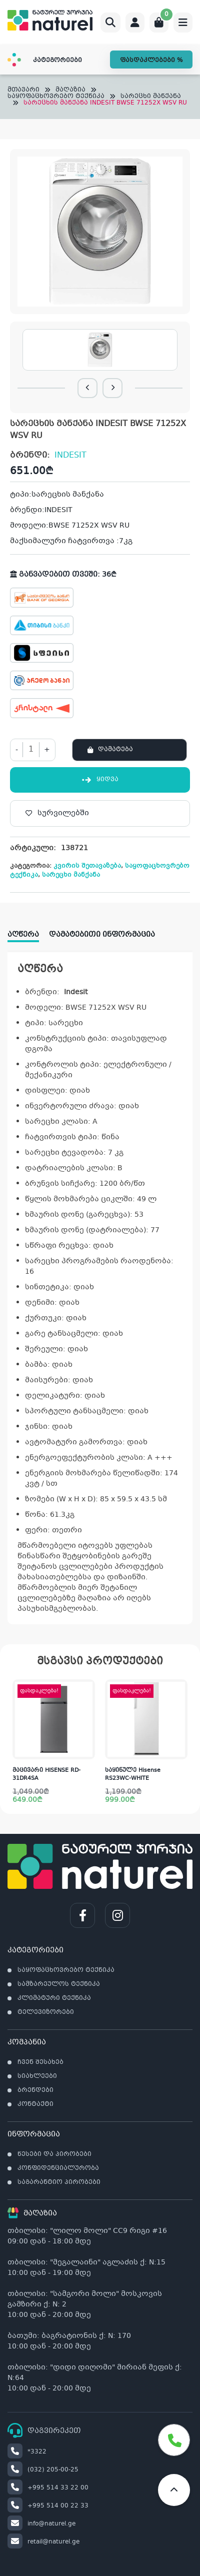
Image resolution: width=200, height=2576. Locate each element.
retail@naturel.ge (44, 2541)
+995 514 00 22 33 (48, 2505)
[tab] (28, 931)
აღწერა (23, 934)
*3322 (27, 2451)
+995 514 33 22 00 (48, 2487)
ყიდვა (100, 780)
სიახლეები (37, 2076)
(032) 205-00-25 (43, 2469)
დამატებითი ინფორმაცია (102, 934)
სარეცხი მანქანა (150, 97)
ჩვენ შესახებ (41, 2062)
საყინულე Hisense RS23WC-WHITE (132, 1774)
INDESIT (70, 455)
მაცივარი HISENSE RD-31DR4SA (46, 1774)
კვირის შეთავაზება (87, 866)
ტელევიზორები (46, 2012)
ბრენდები (36, 2090)
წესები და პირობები (55, 2154)
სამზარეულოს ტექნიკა (59, 1984)
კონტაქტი (36, 2104)
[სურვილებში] (100, 813)
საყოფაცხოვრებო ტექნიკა (56, 97)
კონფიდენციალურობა (58, 2168)
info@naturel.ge (42, 2523)
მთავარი (24, 90)
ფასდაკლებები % (151, 60)
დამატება (115, 749)
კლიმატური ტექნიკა (54, 1998)
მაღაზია (71, 90)
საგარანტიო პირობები (59, 2182)
